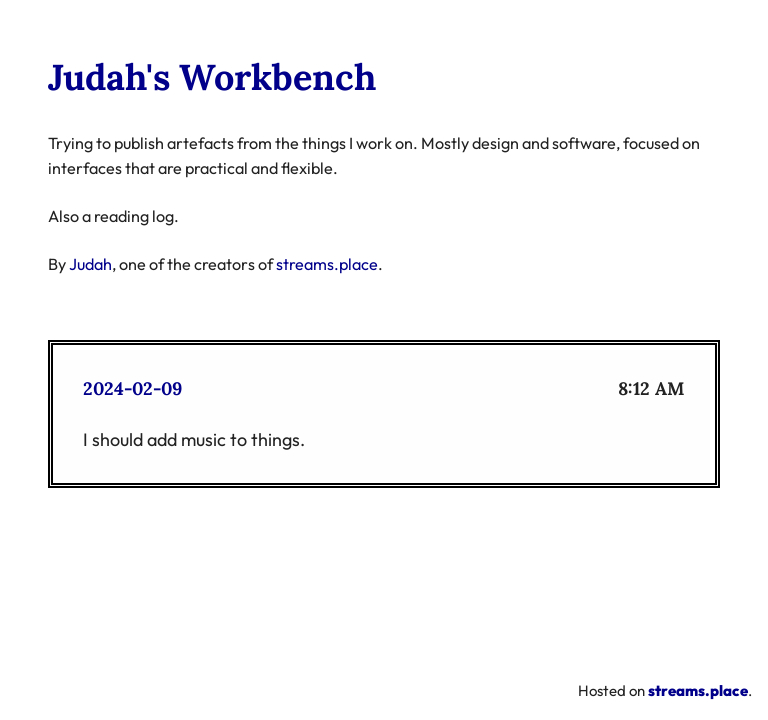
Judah (90, 264)
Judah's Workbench (212, 77)
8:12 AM (651, 388)
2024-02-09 (132, 388)
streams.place (327, 264)
